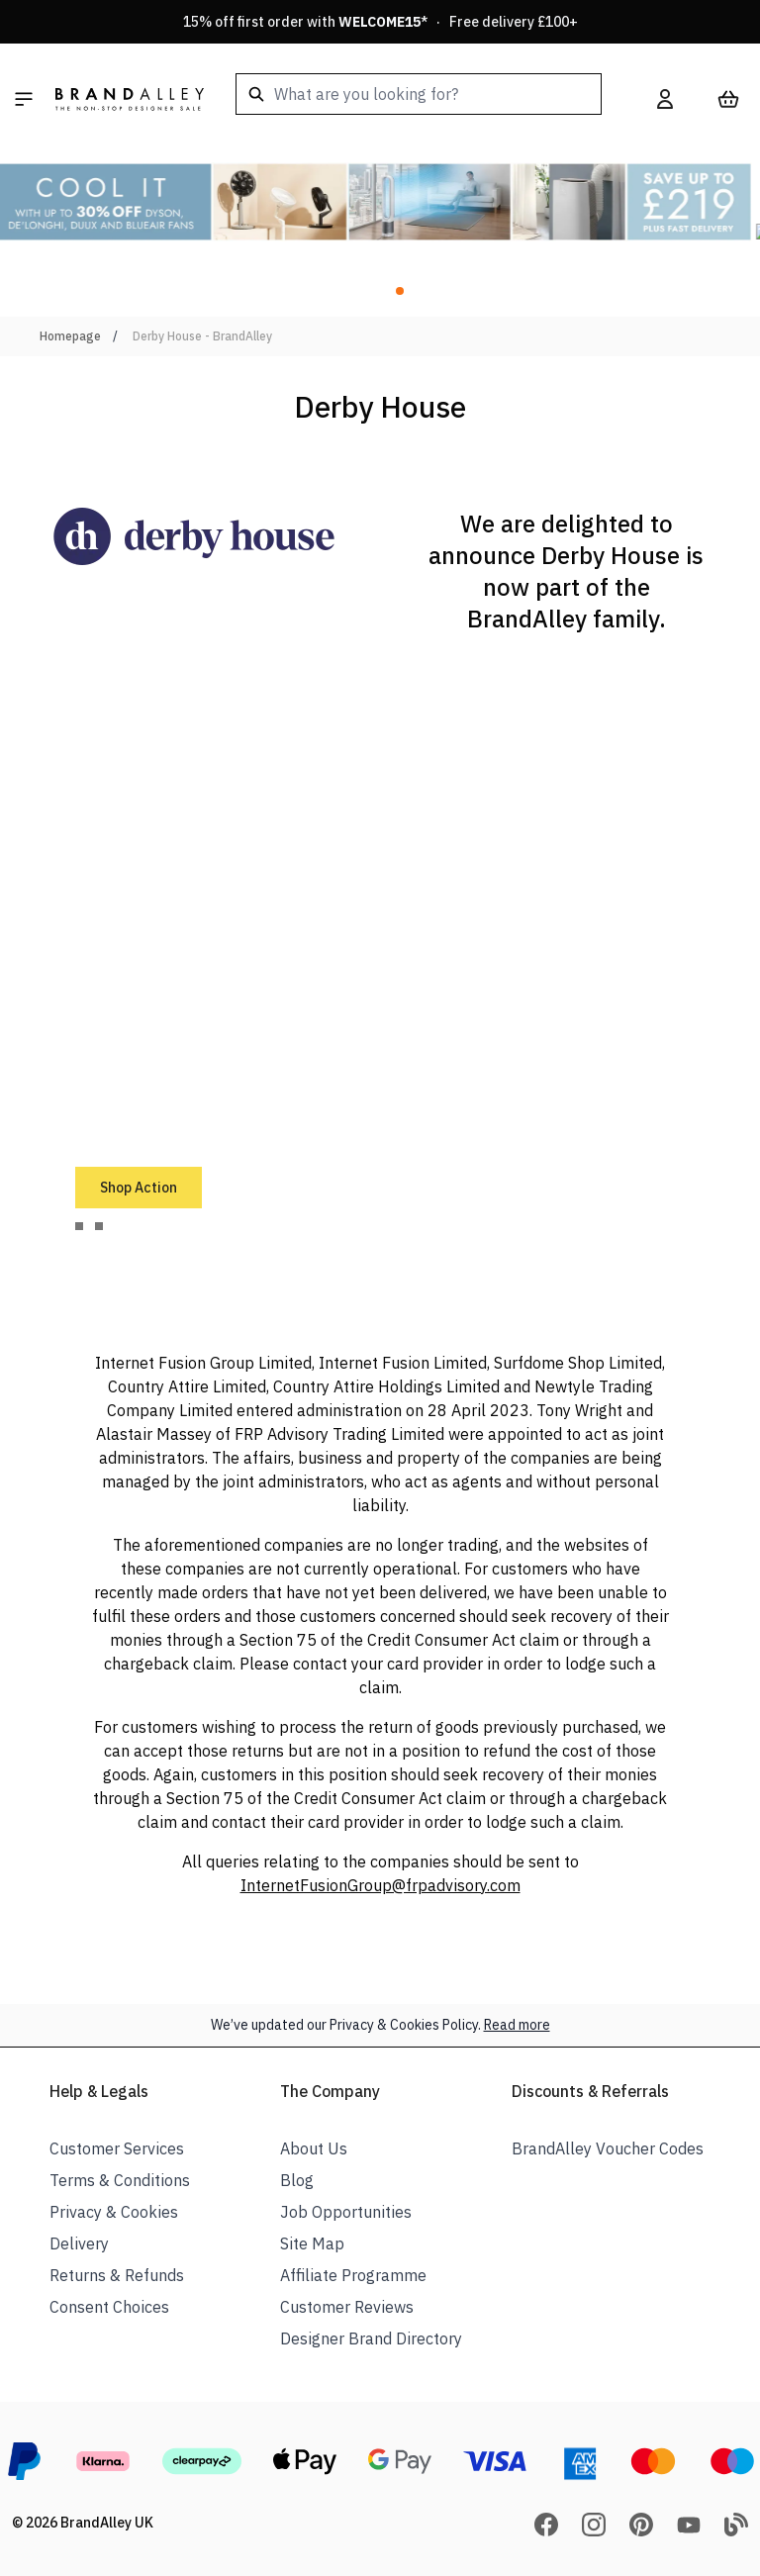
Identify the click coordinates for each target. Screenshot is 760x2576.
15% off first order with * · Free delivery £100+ (380, 22)
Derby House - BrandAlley (202, 336)
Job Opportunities (346, 2212)
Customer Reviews (347, 2307)
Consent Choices (109, 2307)
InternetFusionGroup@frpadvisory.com (380, 1885)
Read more (517, 2025)
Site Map (312, 2243)
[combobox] (419, 94)
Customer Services (116, 2148)
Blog (297, 2180)
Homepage (70, 336)
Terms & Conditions (119, 2180)
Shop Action (138, 1187)
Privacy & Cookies (113, 2212)
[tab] (79, 1226)
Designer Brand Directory (371, 2338)
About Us (313, 2148)
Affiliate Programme (353, 2275)
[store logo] (129, 99)
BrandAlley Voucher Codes (608, 2148)
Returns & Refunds (116, 2275)
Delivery (79, 2243)
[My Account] (665, 99)
